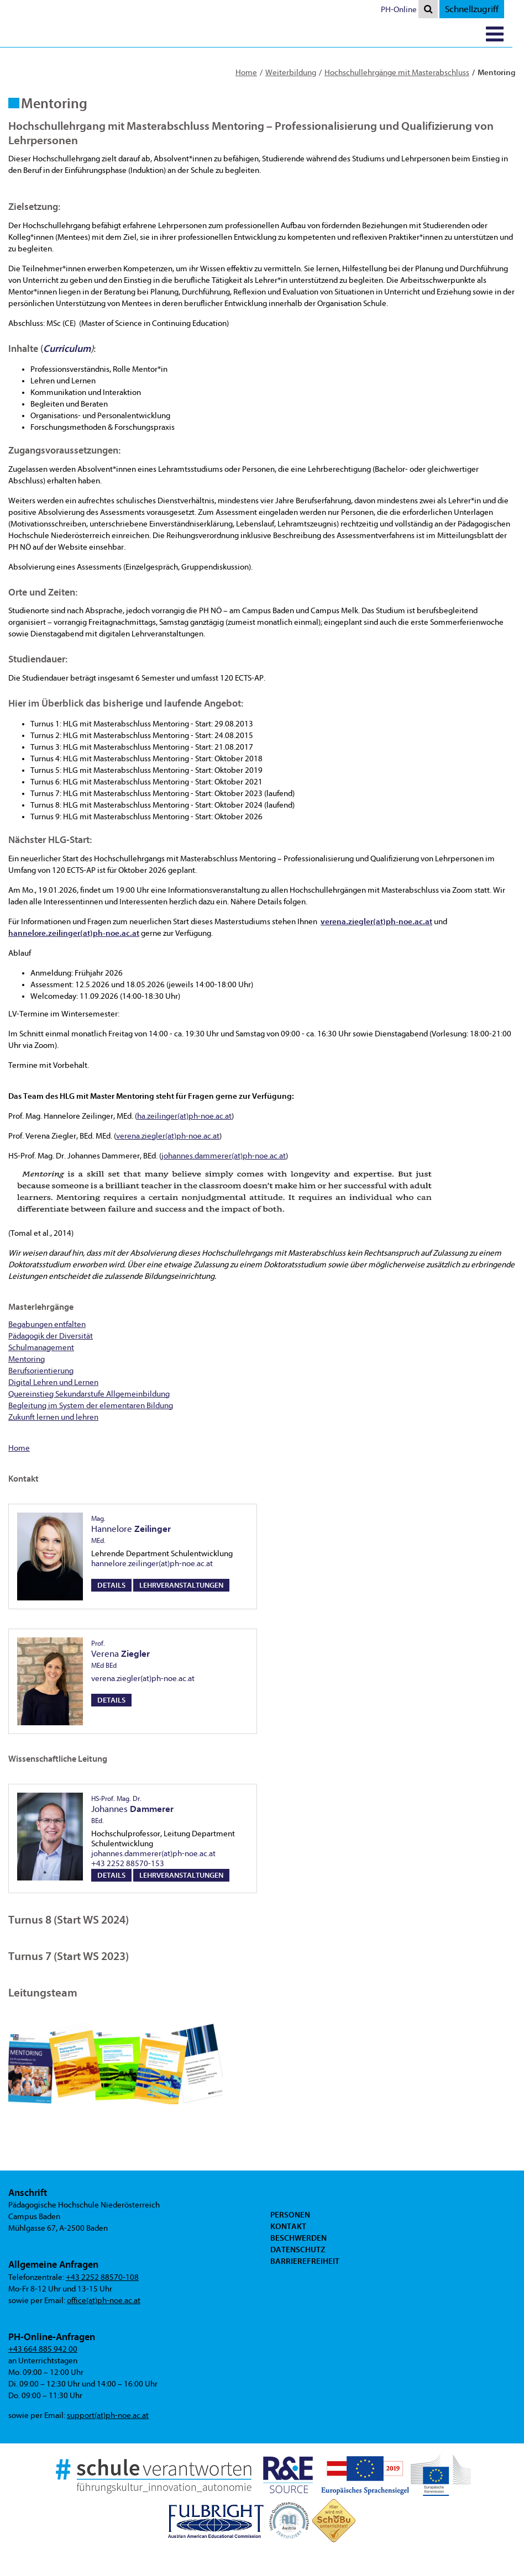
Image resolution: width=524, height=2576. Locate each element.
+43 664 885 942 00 (42, 2349)
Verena (120, 1654)
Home (246, 72)
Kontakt (288, 2226)
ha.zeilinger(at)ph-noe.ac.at (184, 1116)
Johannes (132, 1809)
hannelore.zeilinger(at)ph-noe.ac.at (152, 1563)
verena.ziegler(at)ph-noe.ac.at (167, 1136)
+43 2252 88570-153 (127, 1863)
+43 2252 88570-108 (102, 2277)
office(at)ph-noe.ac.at (103, 2300)
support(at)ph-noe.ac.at (108, 2415)
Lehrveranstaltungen (181, 1585)
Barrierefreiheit (304, 2261)
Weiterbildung (290, 72)
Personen (290, 2215)
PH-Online (410, 9)
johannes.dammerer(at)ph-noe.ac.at (223, 1156)
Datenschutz (297, 2249)
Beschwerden (298, 2238)
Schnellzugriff (483, 9)
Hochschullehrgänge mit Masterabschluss (396, 72)
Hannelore (131, 1529)
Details (111, 1585)
